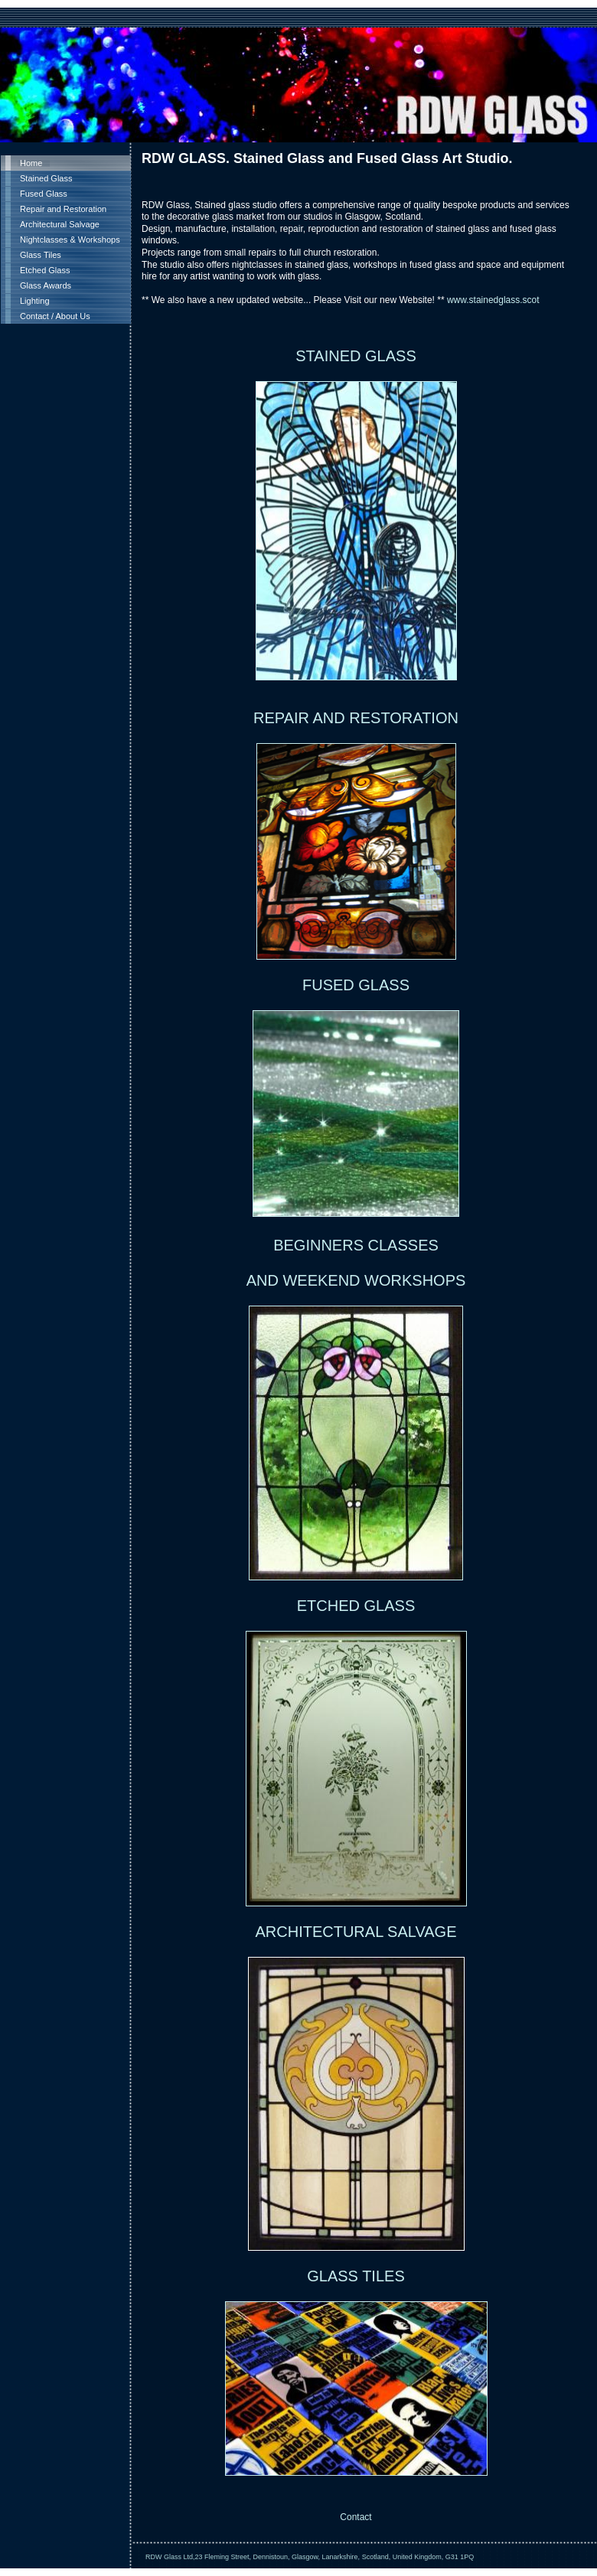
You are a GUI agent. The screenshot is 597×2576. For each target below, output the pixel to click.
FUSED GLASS (355, 985)
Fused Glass (43, 193)
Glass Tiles (40, 254)
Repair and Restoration (63, 209)
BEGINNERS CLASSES (356, 1245)
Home (31, 163)
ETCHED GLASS (356, 1605)
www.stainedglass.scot (493, 300)
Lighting (35, 300)
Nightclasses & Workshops (70, 239)
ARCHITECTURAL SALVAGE (355, 1931)
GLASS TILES (355, 2276)
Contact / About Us (55, 316)
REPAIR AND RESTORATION (355, 717)
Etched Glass (45, 270)
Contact (355, 2517)
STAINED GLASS (355, 355)
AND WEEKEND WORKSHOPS (356, 1280)
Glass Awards (45, 285)
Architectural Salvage (60, 224)
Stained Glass (46, 178)
